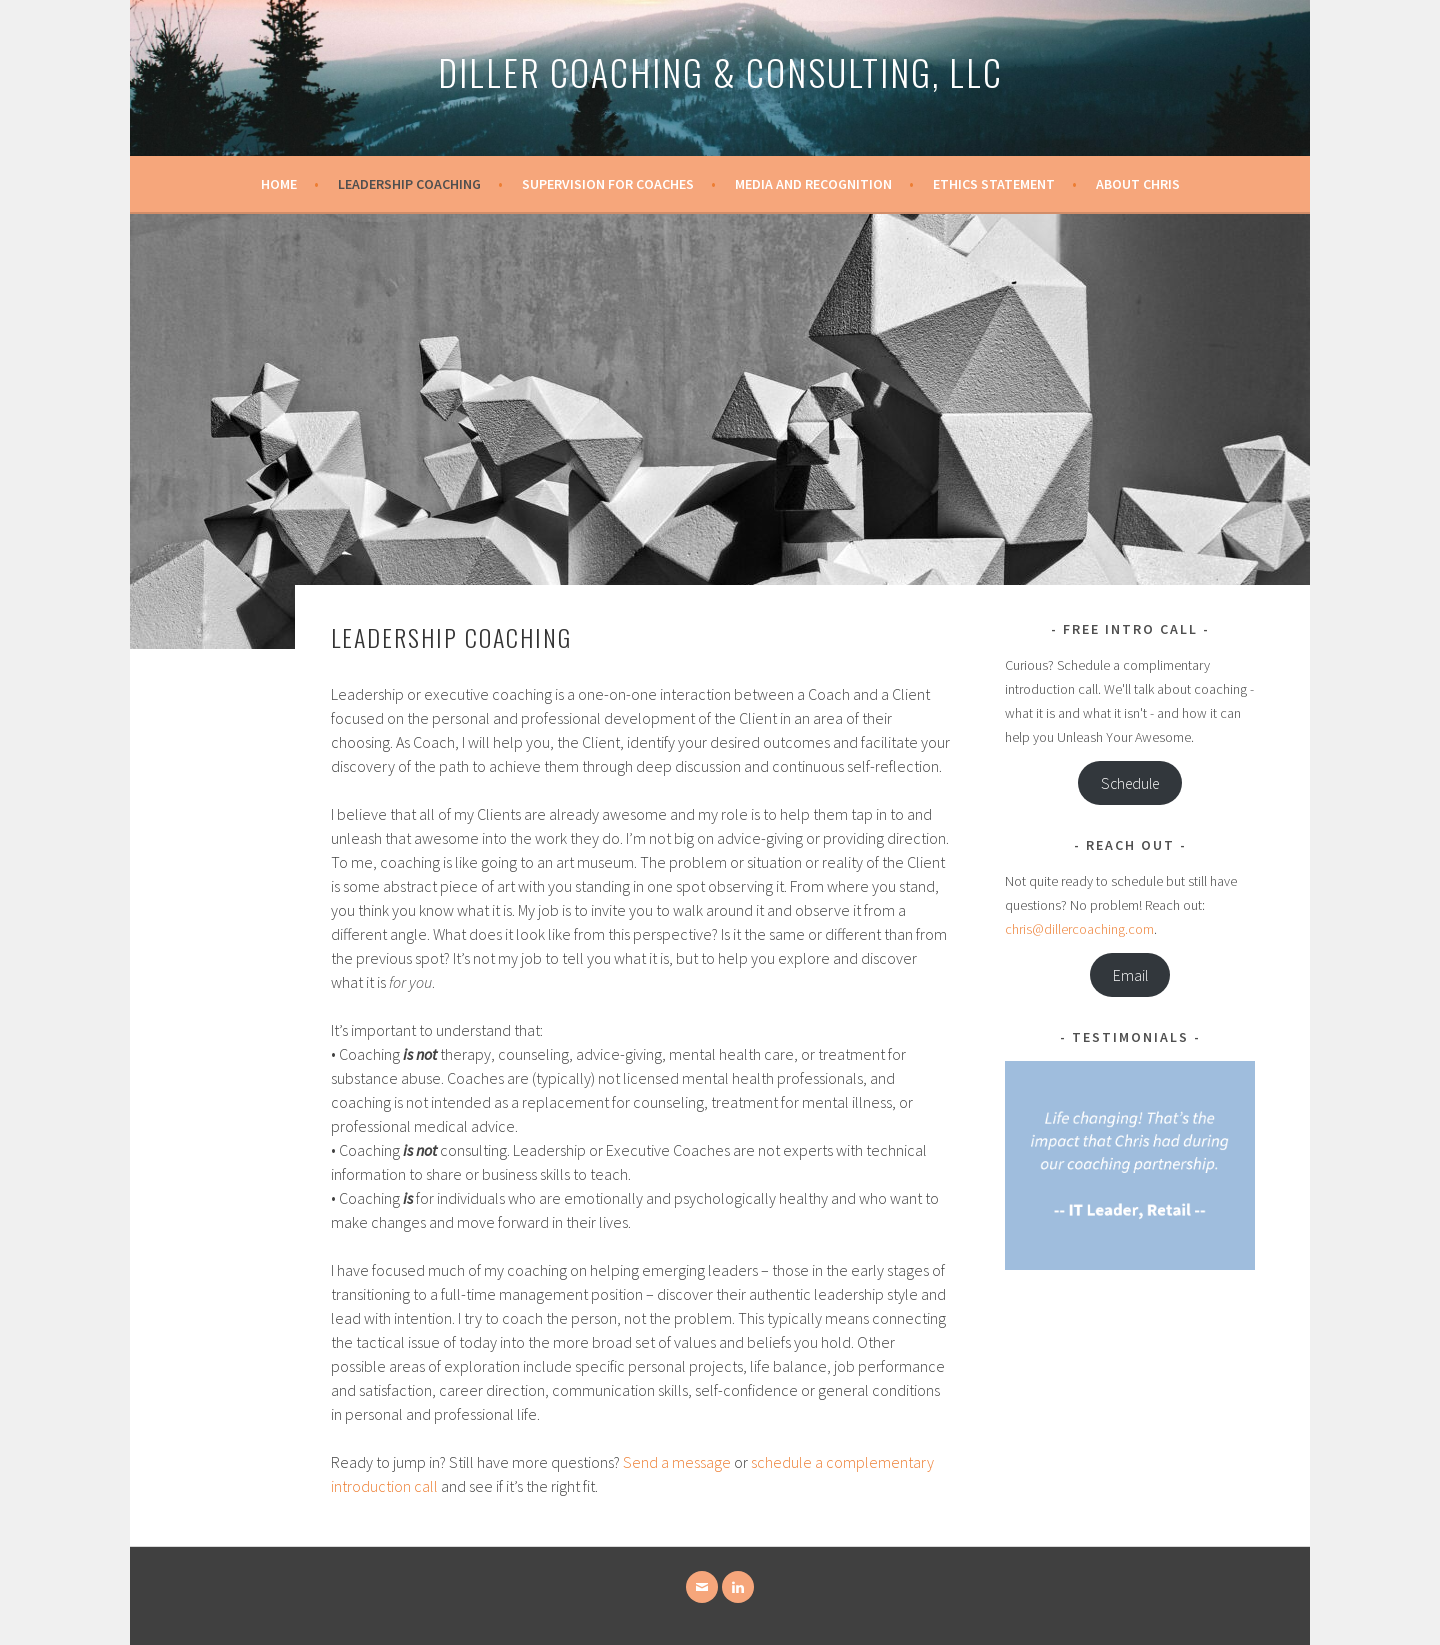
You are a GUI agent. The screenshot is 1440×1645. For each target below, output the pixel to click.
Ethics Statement (994, 184)
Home (279, 184)
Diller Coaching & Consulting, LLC (720, 71)
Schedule (1130, 783)
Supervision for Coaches (608, 184)
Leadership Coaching (409, 184)
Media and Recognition (813, 184)
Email (1130, 975)
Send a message (677, 1462)
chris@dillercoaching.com (1079, 929)
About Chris (1138, 184)
